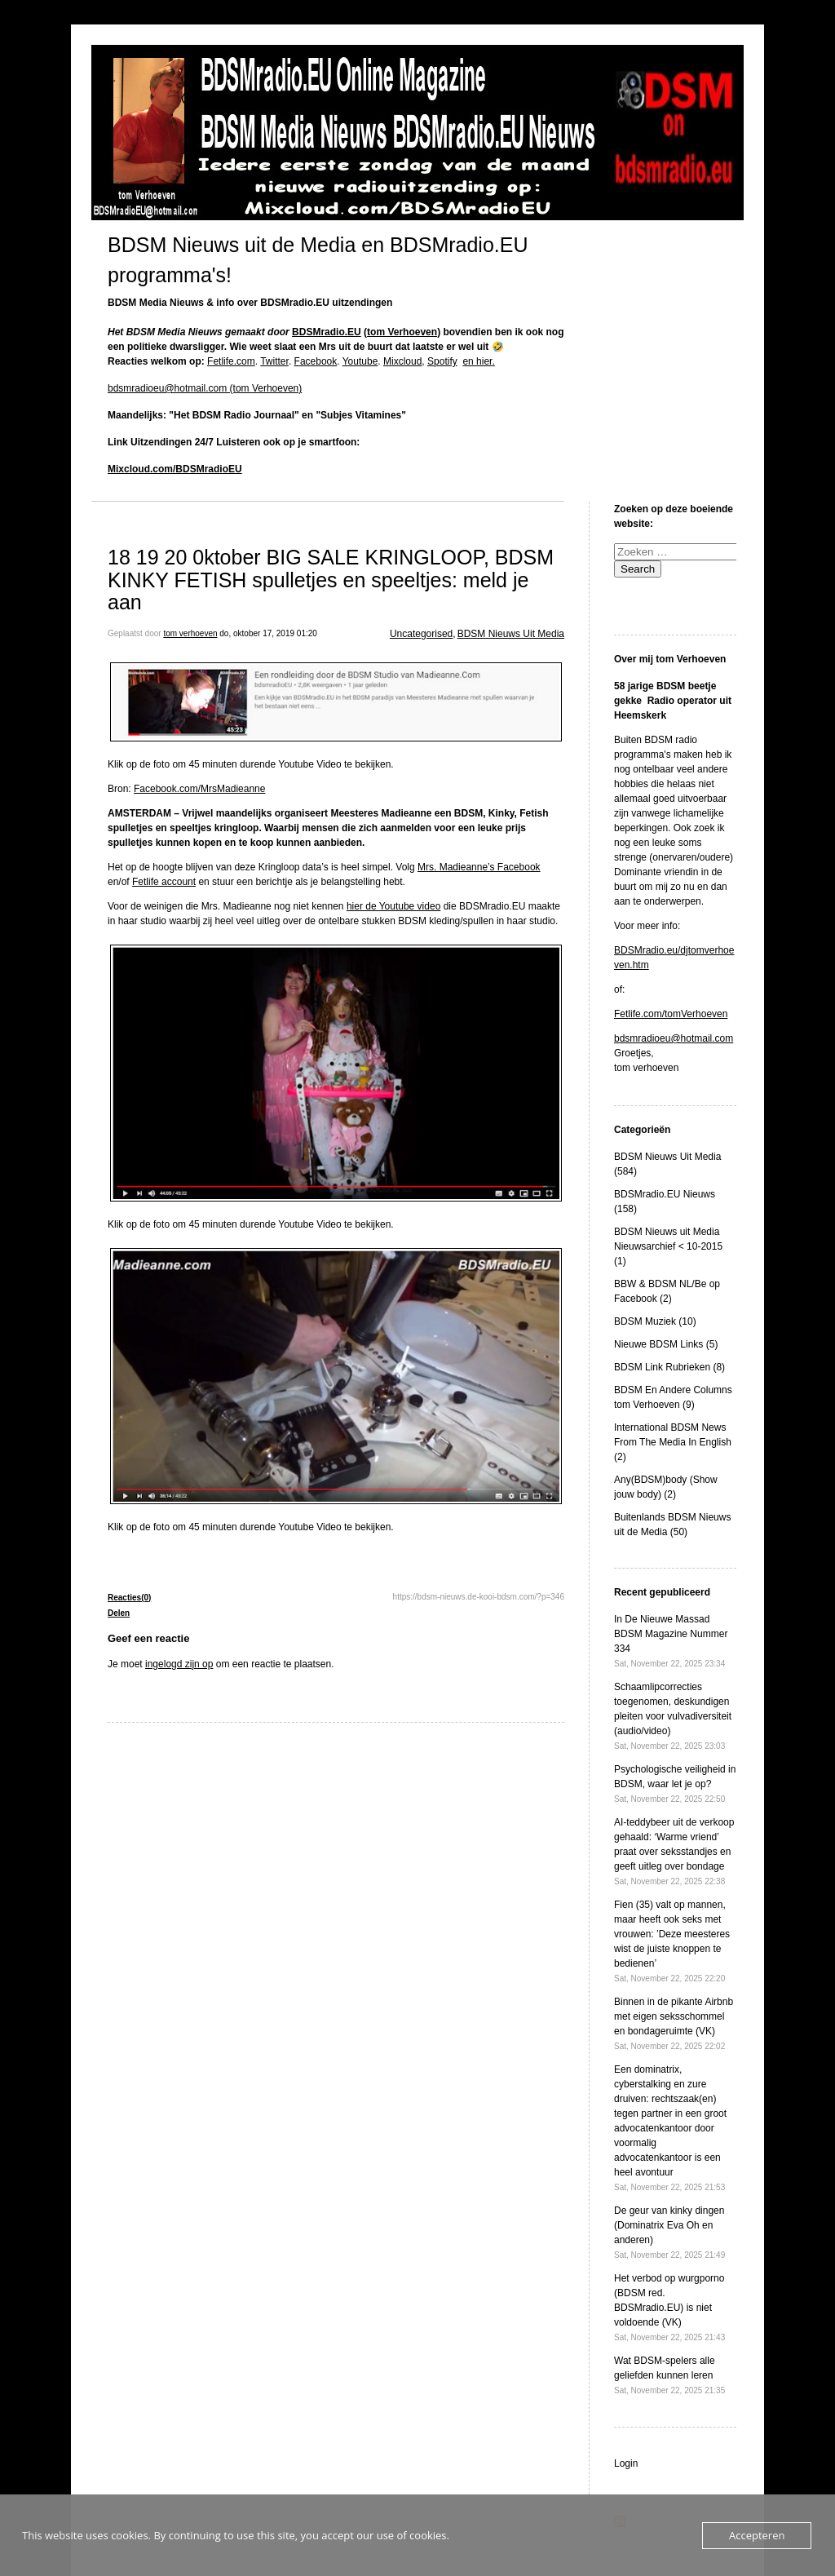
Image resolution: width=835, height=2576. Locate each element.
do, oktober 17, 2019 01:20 (268, 633)
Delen (119, 1613)
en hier (477, 361)
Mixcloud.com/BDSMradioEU (175, 469)
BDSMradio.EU (326, 332)
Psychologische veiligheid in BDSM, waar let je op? (675, 1784)
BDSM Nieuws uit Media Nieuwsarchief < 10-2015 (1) (668, 1246)
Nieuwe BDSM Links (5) (666, 1344)
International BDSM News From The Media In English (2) (672, 1442)
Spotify (442, 361)
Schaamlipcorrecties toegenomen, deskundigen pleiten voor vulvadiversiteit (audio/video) (672, 1716)
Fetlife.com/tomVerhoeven (670, 1014)
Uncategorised (421, 634)
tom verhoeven (190, 633)
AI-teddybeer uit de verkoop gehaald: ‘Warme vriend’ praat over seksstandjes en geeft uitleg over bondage (674, 1851)
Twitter (274, 361)
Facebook (316, 361)
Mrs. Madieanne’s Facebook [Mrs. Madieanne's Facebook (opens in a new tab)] (479, 867)
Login (626, 2463)
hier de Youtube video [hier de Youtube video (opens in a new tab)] (393, 906)
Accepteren (756, 2535)
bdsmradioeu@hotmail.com (673, 1038)
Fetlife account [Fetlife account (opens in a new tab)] (164, 881)
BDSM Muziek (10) (655, 1321)
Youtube (360, 361)
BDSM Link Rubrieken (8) (669, 1367)
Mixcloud (402, 361)
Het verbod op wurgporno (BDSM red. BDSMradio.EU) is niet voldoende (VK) (669, 2307)
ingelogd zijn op (179, 1664)
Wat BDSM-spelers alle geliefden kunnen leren (669, 2375)
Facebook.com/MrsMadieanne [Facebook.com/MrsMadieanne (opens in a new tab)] (199, 788)
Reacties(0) (129, 1597)
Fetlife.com (231, 361)
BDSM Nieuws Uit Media (510, 634)
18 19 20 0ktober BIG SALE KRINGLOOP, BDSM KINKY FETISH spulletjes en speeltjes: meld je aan (331, 579)
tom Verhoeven (402, 332)
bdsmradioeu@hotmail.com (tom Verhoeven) (205, 388)
